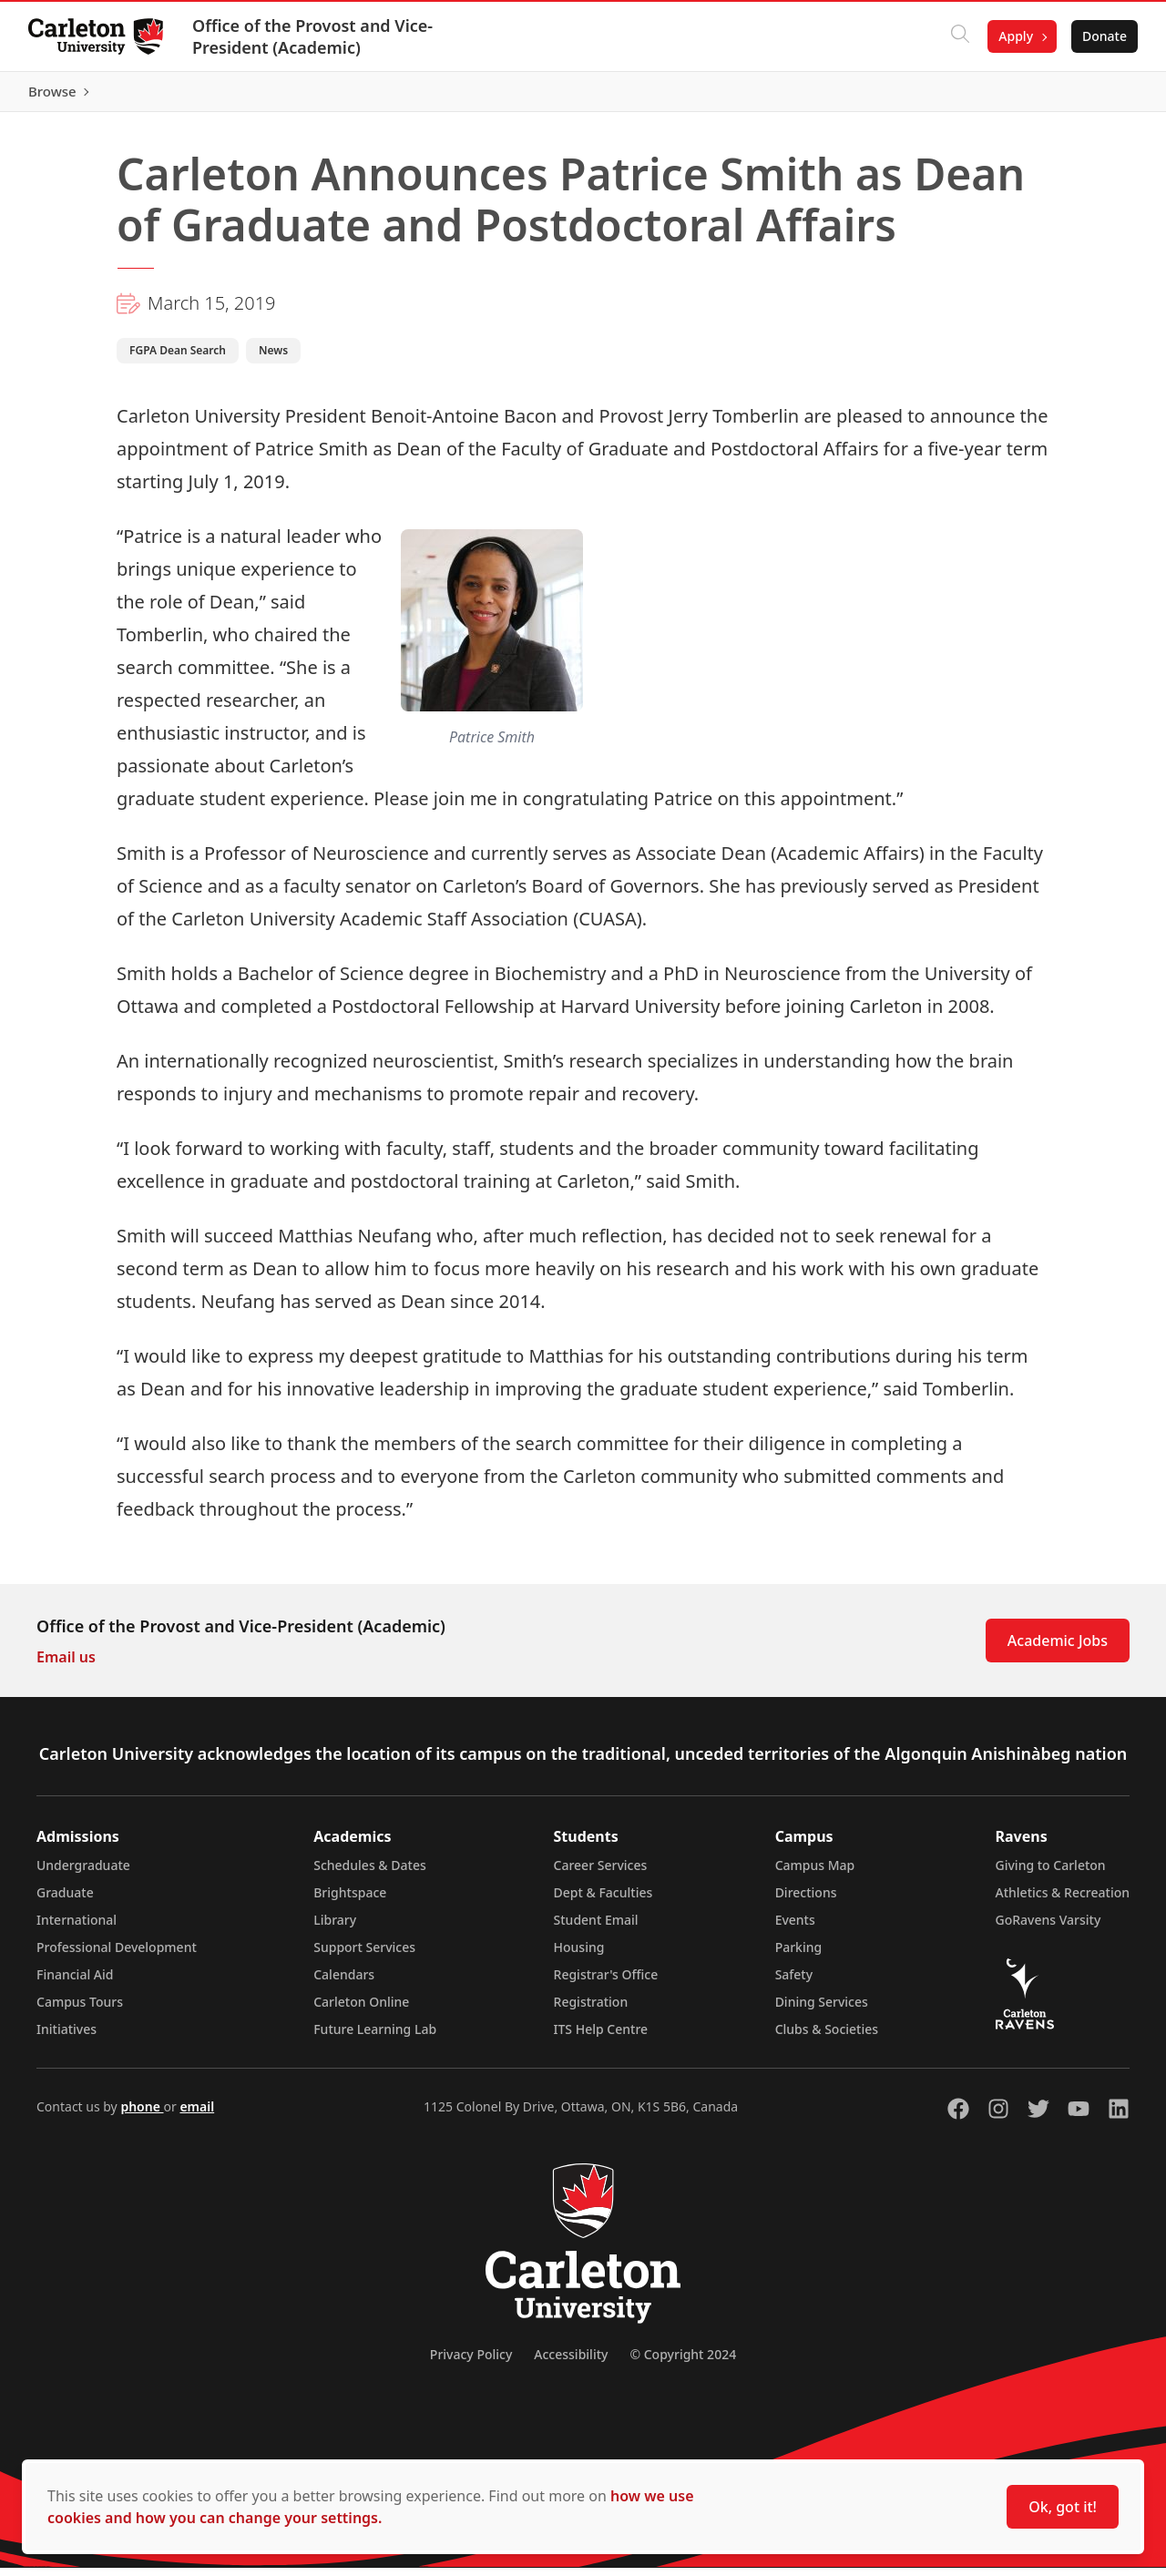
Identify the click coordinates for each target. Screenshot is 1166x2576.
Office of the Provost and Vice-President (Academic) (313, 36)
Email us (66, 1665)
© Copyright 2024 (682, 2362)
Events (795, 1928)
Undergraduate (83, 1873)
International (76, 1928)
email (196, 2114)
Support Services (364, 1955)
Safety (794, 1982)
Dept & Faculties (603, 1900)
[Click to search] (959, 36)
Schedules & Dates (369, 1873)
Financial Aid (74, 1982)
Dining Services (821, 2010)
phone (141, 2114)
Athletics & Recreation (1063, 1900)
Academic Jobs (1057, 1649)
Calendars (343, 1982)
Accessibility (571, 2362)
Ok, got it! (1062, 2507)
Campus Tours (79, 2010)
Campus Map (815, 1873)
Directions (806, 1900)
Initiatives (66, 2037)
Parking (799, 1955)
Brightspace (349, 1900)
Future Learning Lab (374, 2037)
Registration (591, 2010)
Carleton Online (361, 2010)
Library (334, 1928)
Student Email (596, 1928)
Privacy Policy (471, 2362)
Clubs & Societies (826, 2037)
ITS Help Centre (601, 2037)
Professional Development (116, 1955)
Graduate (65, 1900)
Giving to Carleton (1051, 1873)
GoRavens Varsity (1048, 1928)
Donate (1103, 36)
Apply (1014, 36)
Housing (579, 1955)
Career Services (601, 1873)
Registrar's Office (606, 1982)
